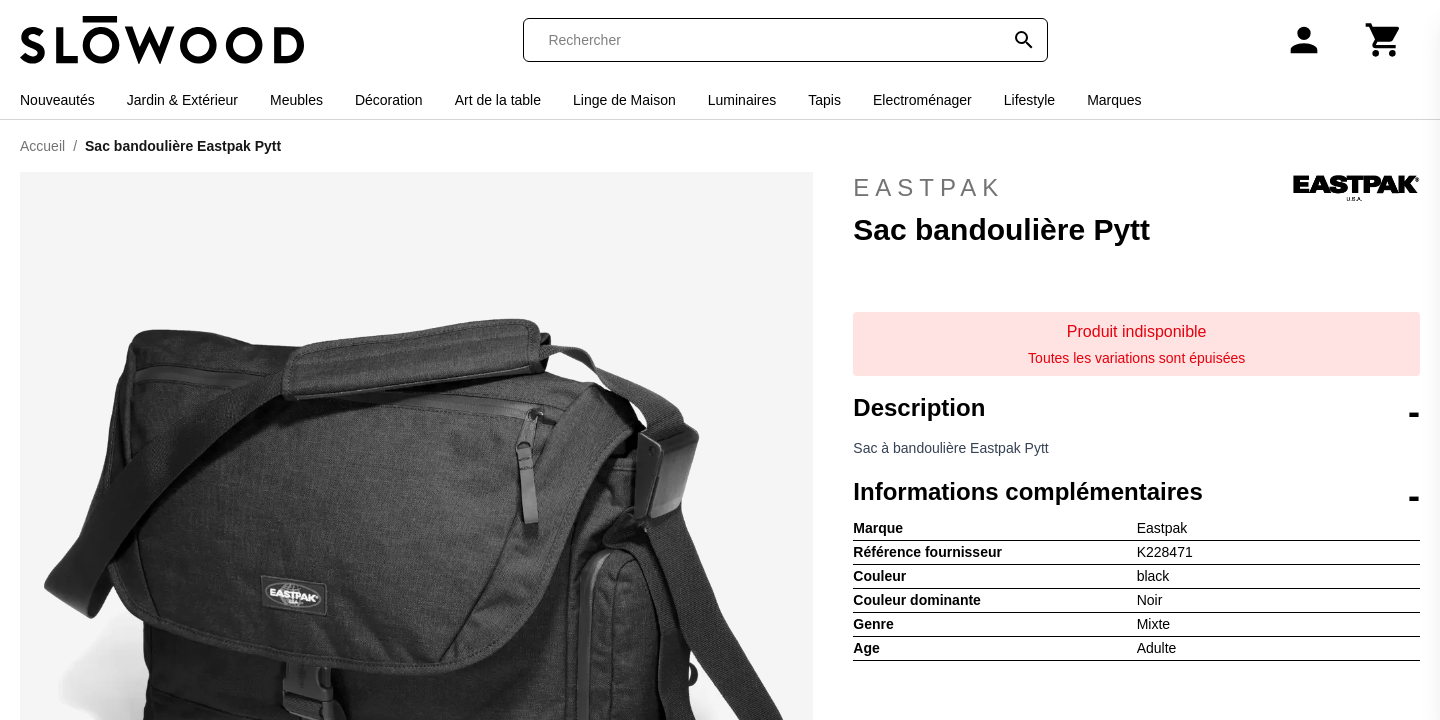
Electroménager (922, 100)
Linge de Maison (624, 100)
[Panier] (1384, 40)
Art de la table (498, 100)
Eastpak (1136, 188)
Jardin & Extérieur (182, 100)
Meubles (296, 100)
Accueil (42, 146)
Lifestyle (1029, 100)
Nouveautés (57, 100)
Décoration (389, 100)
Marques (1114, 100)
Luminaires (742, 100)
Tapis (824, 100)
